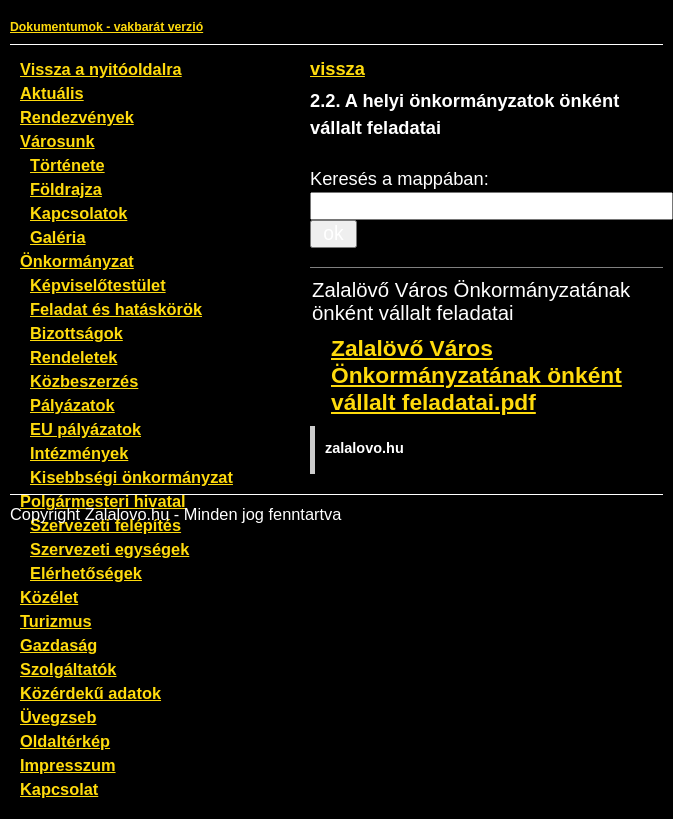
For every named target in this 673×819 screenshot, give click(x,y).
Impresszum (68, 765)
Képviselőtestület (98, 285)
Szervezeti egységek (109, 549)
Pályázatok (72, 405)
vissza (337, 68)
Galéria (58, 237)
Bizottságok (76, 333)
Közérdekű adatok (90, 693)
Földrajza (66, 189)
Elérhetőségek (86, 573)
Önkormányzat (77, 261)
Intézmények (79, 453)
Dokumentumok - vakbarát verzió (106, 27)
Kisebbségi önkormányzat (131, 477)
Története (67, 165)
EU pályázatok (85, 429)
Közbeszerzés (84, 381)
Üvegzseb (58, 717)
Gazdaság (58, 645)
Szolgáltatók (68, 669)
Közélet (49, 597)
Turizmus (56, 621)
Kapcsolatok (78, 213)
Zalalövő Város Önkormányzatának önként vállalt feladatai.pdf (476, 375)
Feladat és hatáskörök (116, 309)
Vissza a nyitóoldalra (101, 69)
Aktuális (52, 93)
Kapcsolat (59, 789)
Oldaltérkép (65, 741)
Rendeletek (73, 357)
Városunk (57, 141)
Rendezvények (77, 117)
